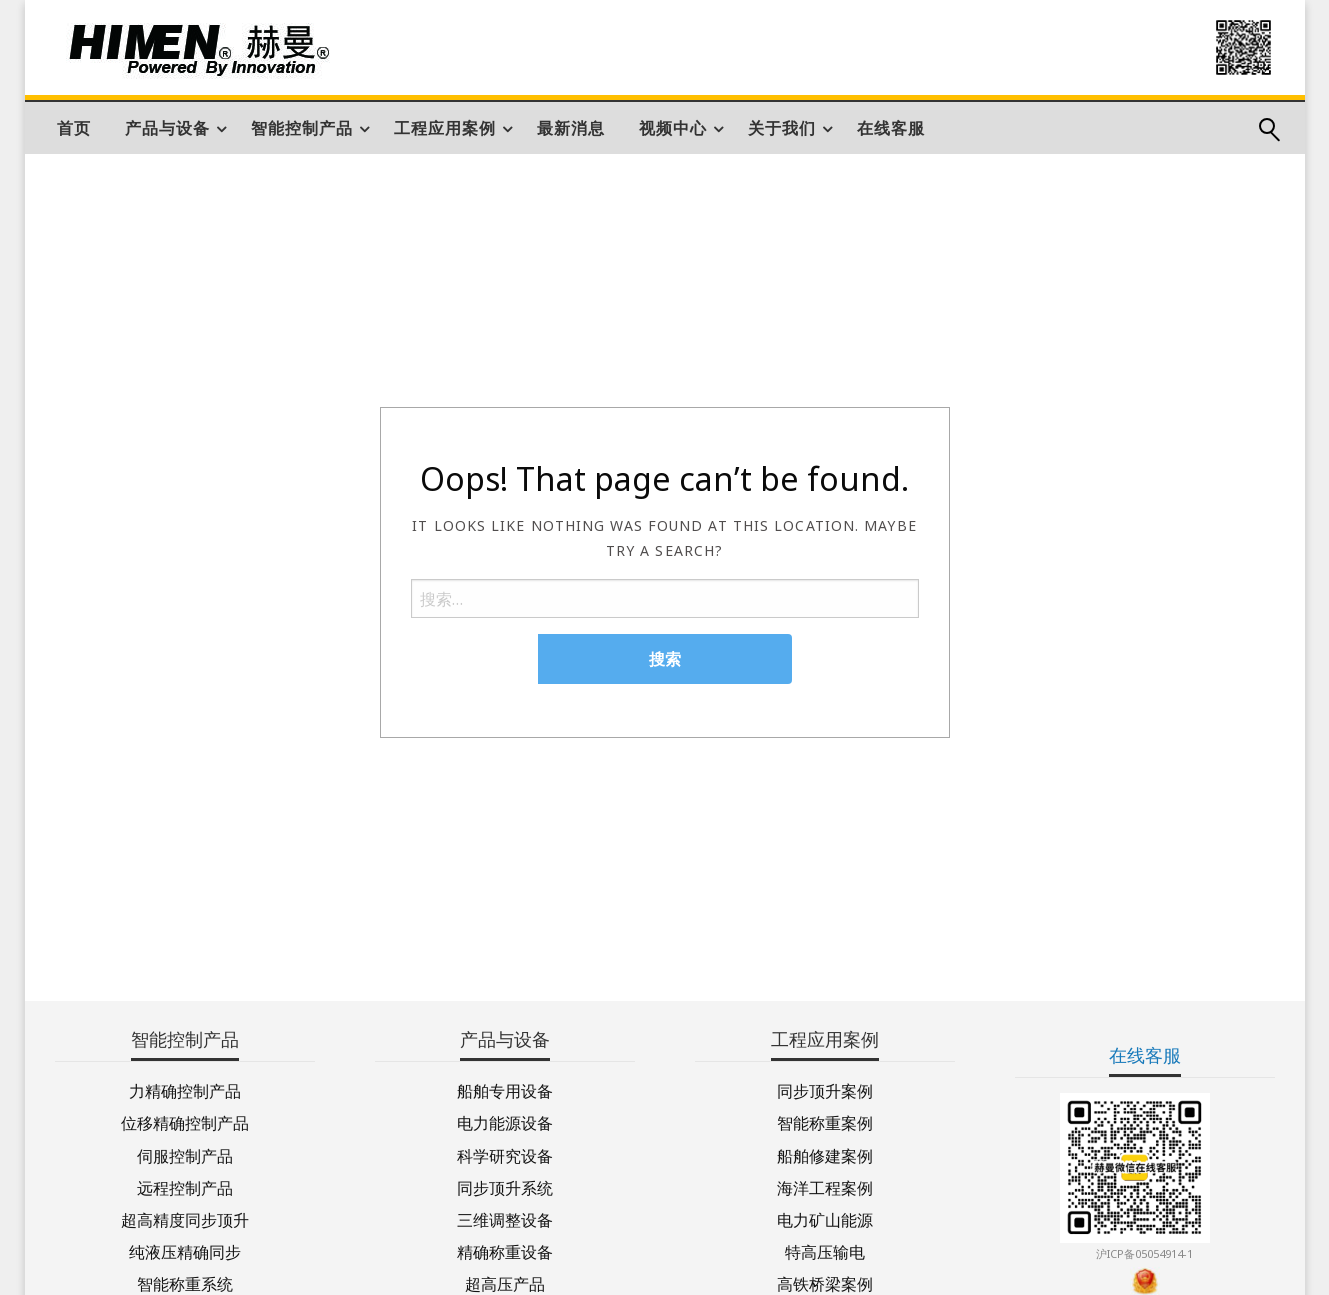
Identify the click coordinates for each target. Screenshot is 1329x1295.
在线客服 (891, 128)
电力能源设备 (505, 1121)
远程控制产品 (185, 1186)
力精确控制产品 (185, 1089)
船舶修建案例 (825, 1154)
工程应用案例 (445, 128)
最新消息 (571, 128)
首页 (74, 128)
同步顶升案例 (825, 1089)
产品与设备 (167, 128)
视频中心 (673, 128)
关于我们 (782, 128)
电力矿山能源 (825, 1218)
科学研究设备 (505, 1154)
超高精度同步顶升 (185, 1218)
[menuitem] (74, 128)
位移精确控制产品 (185, 1121)
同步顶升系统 (505, 1186)
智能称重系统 (185, 1282)
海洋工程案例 (825, 1186)
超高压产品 (505, 1282)
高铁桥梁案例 (825, 1282)
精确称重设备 (505, 1250)
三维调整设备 (505, 1218)
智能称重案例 (825, 1121)
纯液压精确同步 (185, 1250)
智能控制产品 (302, 128)
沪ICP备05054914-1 (1144, 1253)
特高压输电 (825, 1250)
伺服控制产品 (185, 1154)
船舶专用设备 (505, 1089)
